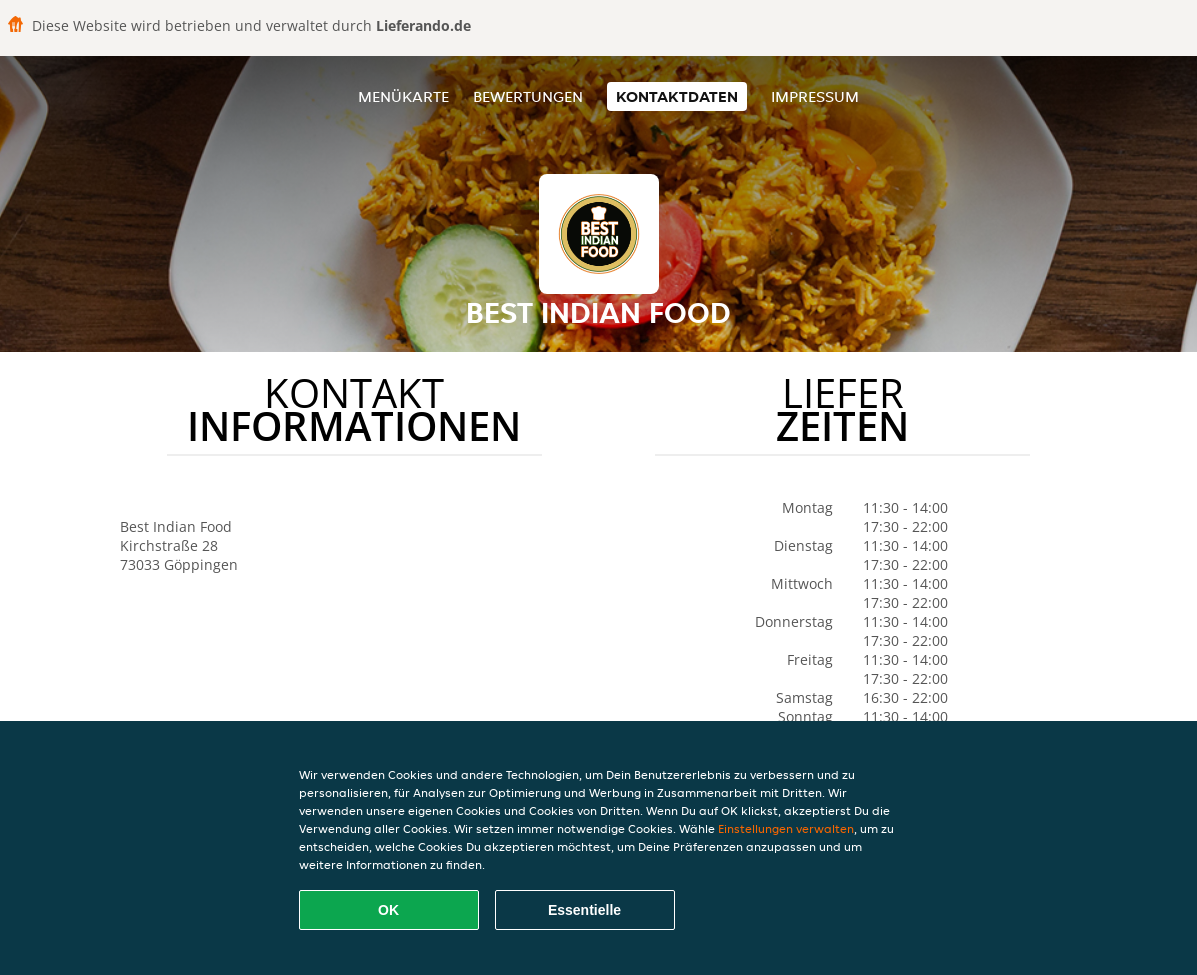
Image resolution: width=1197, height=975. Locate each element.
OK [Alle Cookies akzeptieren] (388, 910)
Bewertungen (528, 96)
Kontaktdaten (677, 96)
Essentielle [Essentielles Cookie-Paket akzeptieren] (584, 910)
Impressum (815, 96)
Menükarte (403, 96)
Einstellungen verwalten (786, 828)
